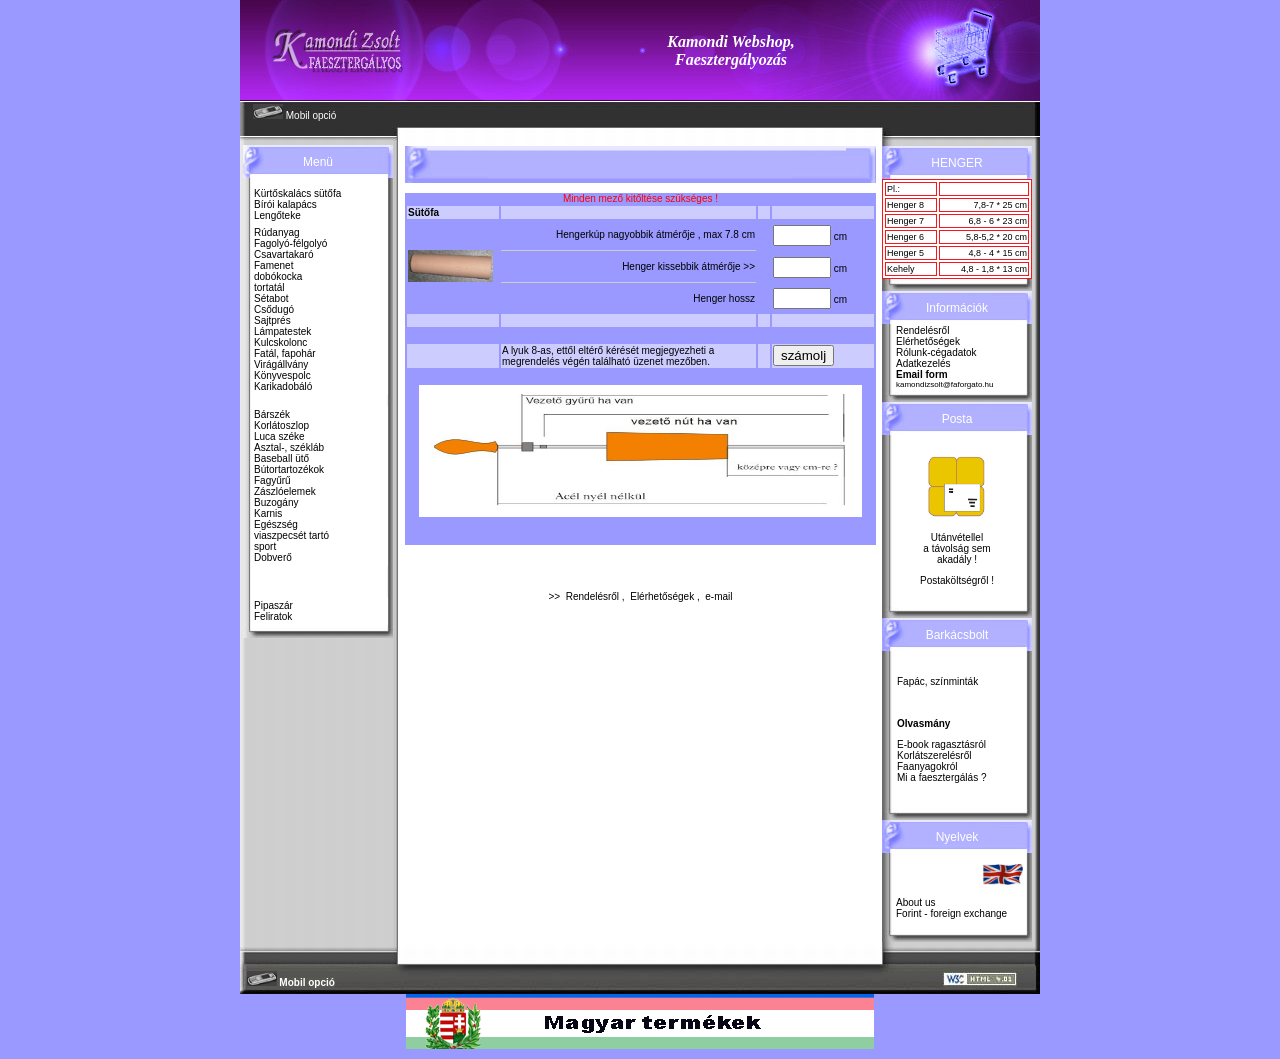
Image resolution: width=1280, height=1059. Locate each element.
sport (265, 546)
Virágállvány (281, 364)
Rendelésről (592, 596)
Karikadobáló (283, 386)
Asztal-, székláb (289, 447)
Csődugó (274, 309)
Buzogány (276, 502)
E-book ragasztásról (941, 744)
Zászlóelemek (285, 491)
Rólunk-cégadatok (936, 352)
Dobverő (273, 557)
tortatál (269, 287)
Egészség (276, 524)
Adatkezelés (923, 363)
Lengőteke (277, 215)
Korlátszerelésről (934, 755)
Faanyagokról (927, 766)
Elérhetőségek (662, 596)
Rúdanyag (277, 232)
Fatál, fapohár (285, 353)
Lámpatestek (282, 331)
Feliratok (273, 616)
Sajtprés (272, 320)
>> (749, 266)
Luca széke (279, 436)
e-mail (718, 596)
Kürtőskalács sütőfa (297, 193)
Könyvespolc (282, 375)
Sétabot (271, 298)
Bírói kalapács (285, 204)
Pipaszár (273, 605)
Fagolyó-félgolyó (290, 243)
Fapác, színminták (937, 681)
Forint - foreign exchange (951, 913)
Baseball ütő (281, 458)
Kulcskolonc (280, 342)
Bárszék (272, 414)
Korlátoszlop (281, 425)
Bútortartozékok (289, 469)
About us (915, 902)
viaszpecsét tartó (291, 535)
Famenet (273, 265)
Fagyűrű (272, 480)
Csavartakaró (283, 254)
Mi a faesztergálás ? (942, 777)
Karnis (268, 513)
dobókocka (278, 276)
